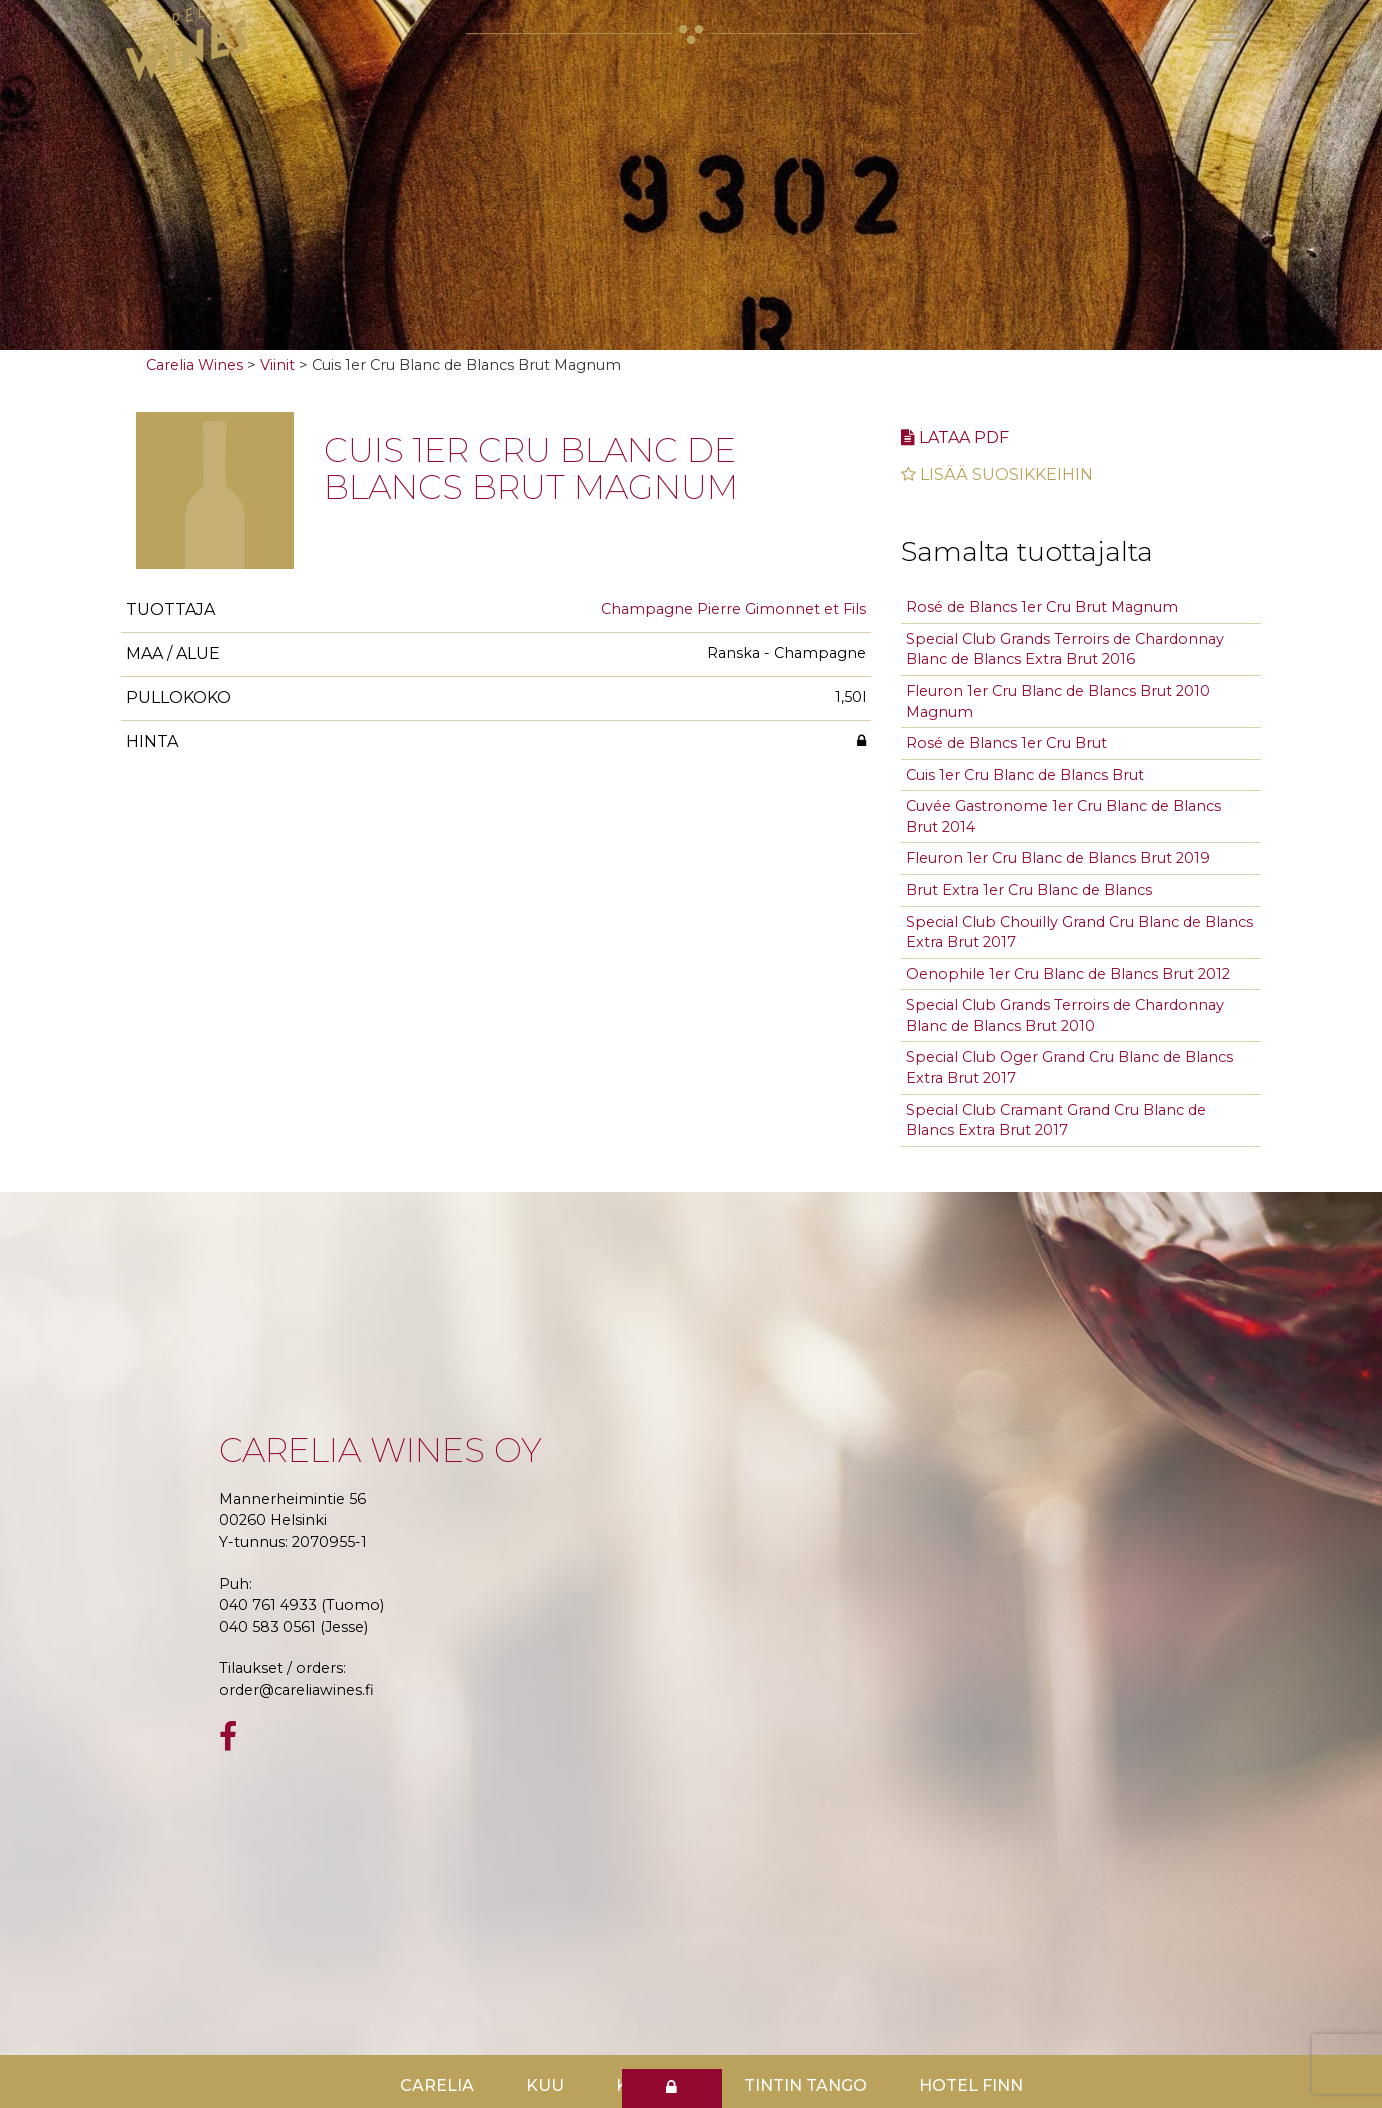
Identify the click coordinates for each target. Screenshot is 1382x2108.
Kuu (545, 2085)
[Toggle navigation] (1221, 32)
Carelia (437, 2085)
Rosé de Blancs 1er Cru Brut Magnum (1042, 607)
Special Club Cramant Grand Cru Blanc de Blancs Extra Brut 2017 (1056, 1120)
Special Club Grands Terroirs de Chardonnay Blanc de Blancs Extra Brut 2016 (1065, 649)
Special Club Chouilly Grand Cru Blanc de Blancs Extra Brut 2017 (1079, 932)
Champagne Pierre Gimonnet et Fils (733, 609)
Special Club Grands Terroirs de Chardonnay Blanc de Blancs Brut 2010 (1065, 1015)
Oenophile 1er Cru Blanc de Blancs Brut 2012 (1068, 974)
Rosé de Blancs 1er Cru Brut (1006, 743)
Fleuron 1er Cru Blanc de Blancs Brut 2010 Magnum (1058, 701)
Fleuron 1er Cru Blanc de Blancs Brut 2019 (1058, 858)
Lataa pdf (955, 437)
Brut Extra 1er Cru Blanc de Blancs (1029, 890)
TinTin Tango (805, 2085)
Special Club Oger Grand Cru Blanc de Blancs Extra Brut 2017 (1069, 1067)
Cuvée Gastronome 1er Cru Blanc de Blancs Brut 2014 (1063, 816)
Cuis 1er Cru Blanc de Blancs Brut (1025, 775)
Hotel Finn (971, 2085)
